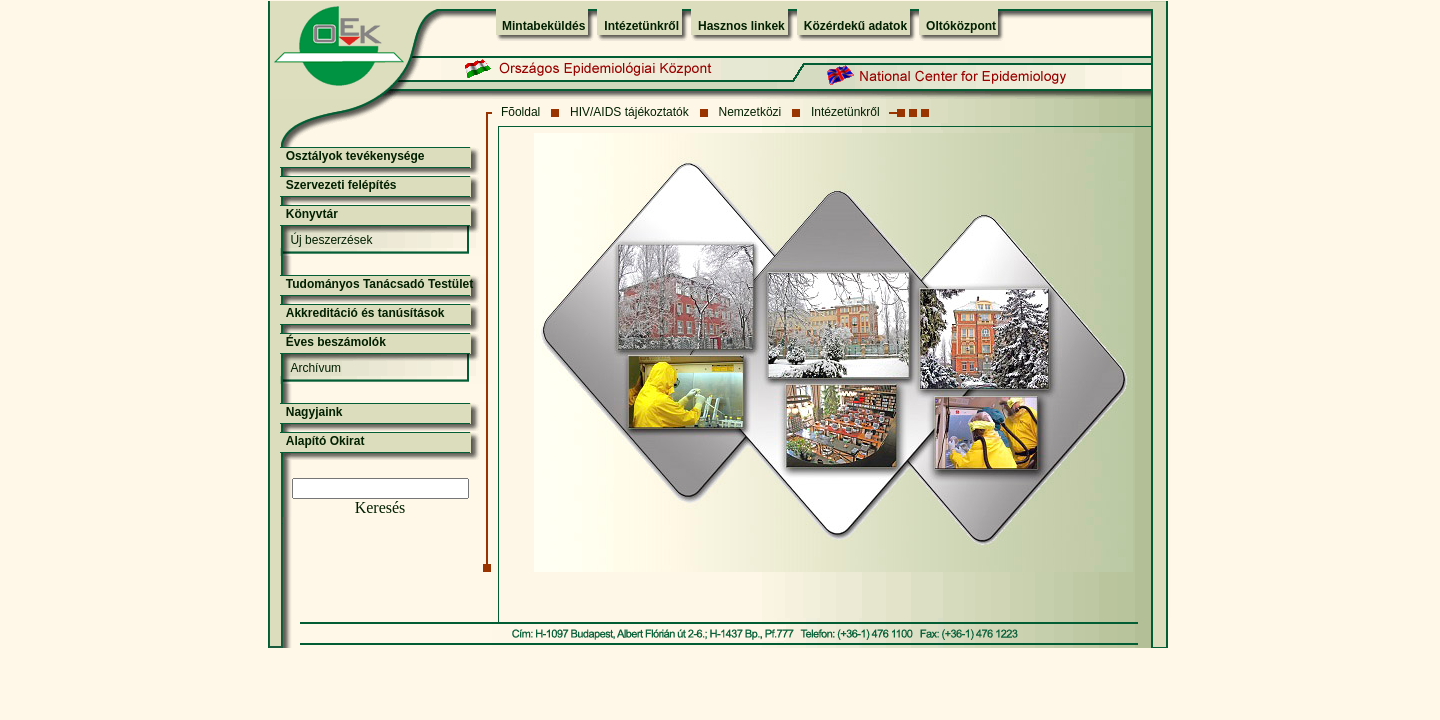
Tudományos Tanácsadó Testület (379, 284)
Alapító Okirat (325, 441)
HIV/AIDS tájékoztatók (629, 112)
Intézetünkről (641, 26)
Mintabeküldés (543, 26)
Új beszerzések (331, 240)
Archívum (315, 368)
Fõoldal (520, 112)
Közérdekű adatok (855, 26)
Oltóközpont (961, 26)
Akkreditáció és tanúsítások (365, 313)
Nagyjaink (314, 412)
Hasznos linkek (741, 26)
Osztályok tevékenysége (355, 156)
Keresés (380, 507)
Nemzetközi (750, 112)
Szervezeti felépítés (341, 185)
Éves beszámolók (336, 342)
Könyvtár (312, 214)
